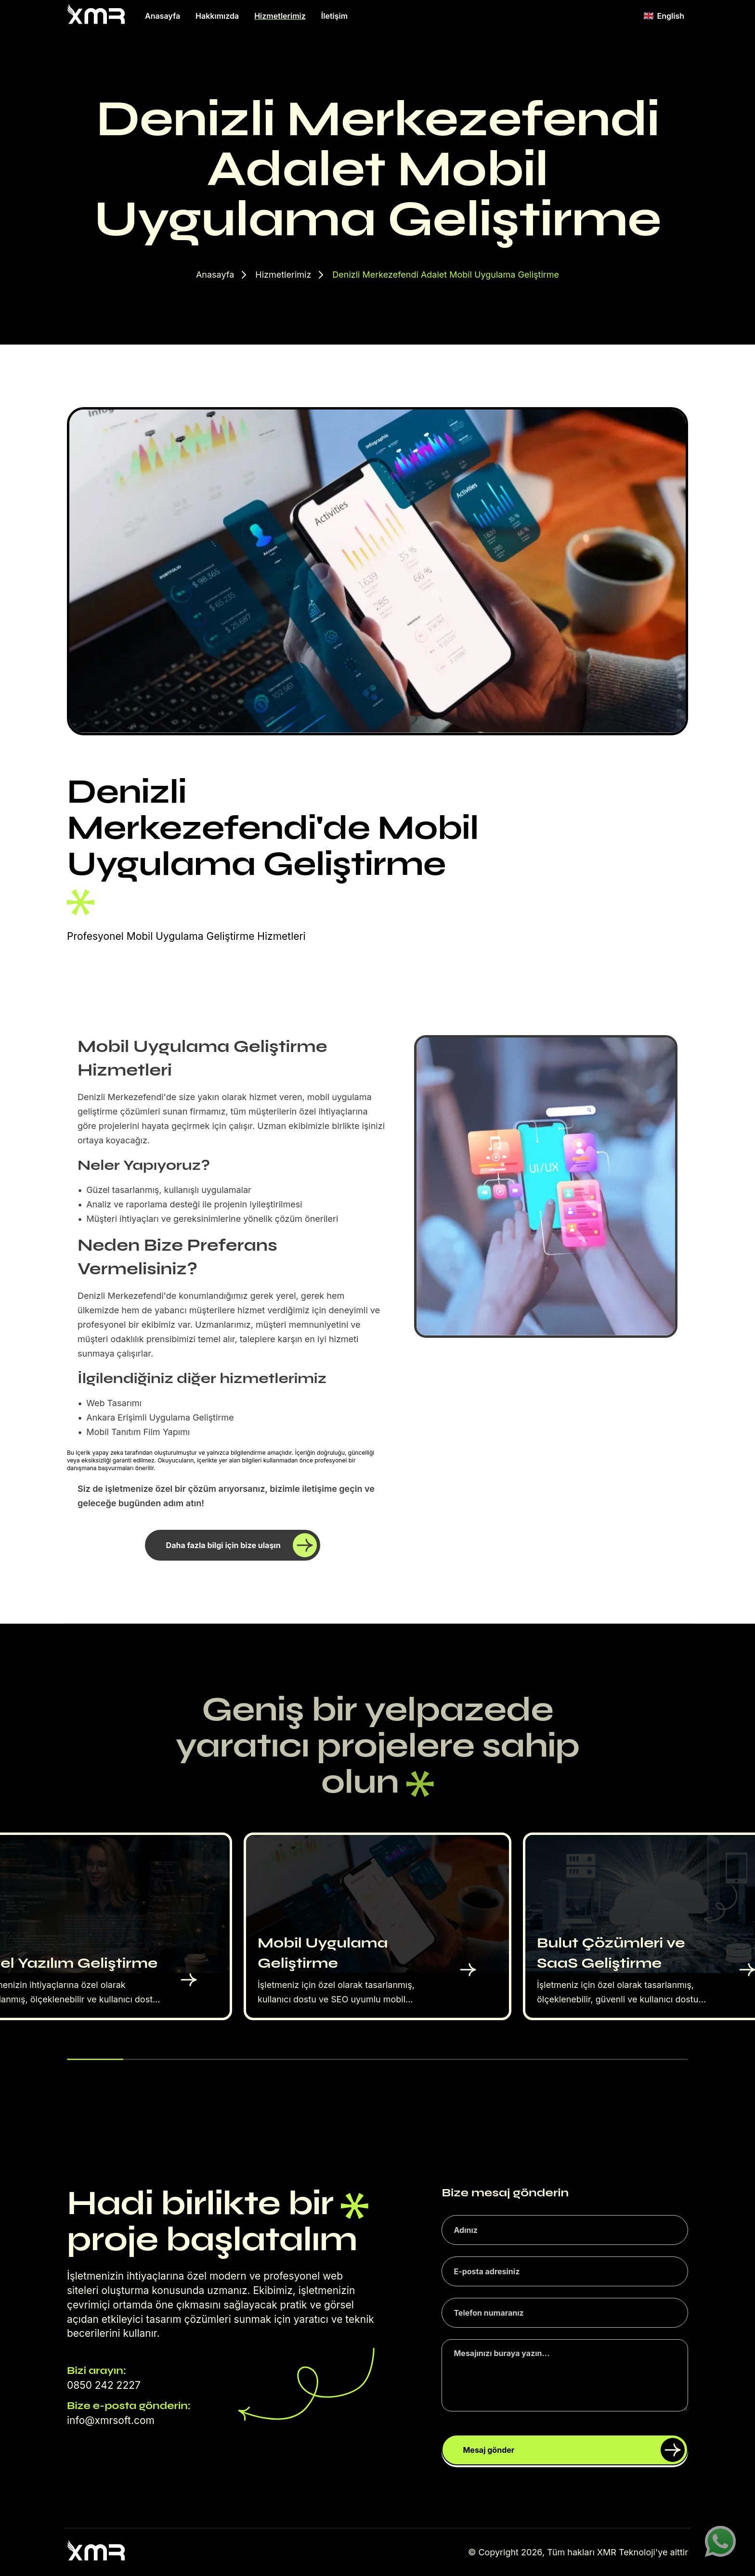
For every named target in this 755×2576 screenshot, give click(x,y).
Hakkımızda (217, 16)
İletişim (334, 16)
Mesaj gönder (574, 2450)
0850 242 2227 (104, 2385)
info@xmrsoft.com (111, 2420)
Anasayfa (162, 16)
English (664, 16)
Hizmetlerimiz (280, 16)
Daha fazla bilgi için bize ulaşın (241, 1545)
